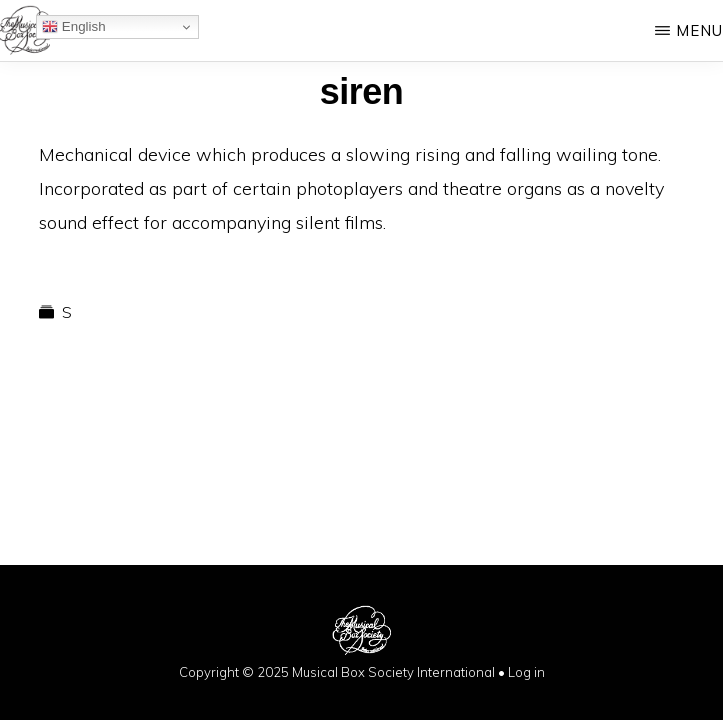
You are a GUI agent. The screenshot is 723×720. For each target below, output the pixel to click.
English (73, 27)
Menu (699, 30)
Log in (526, 672)
